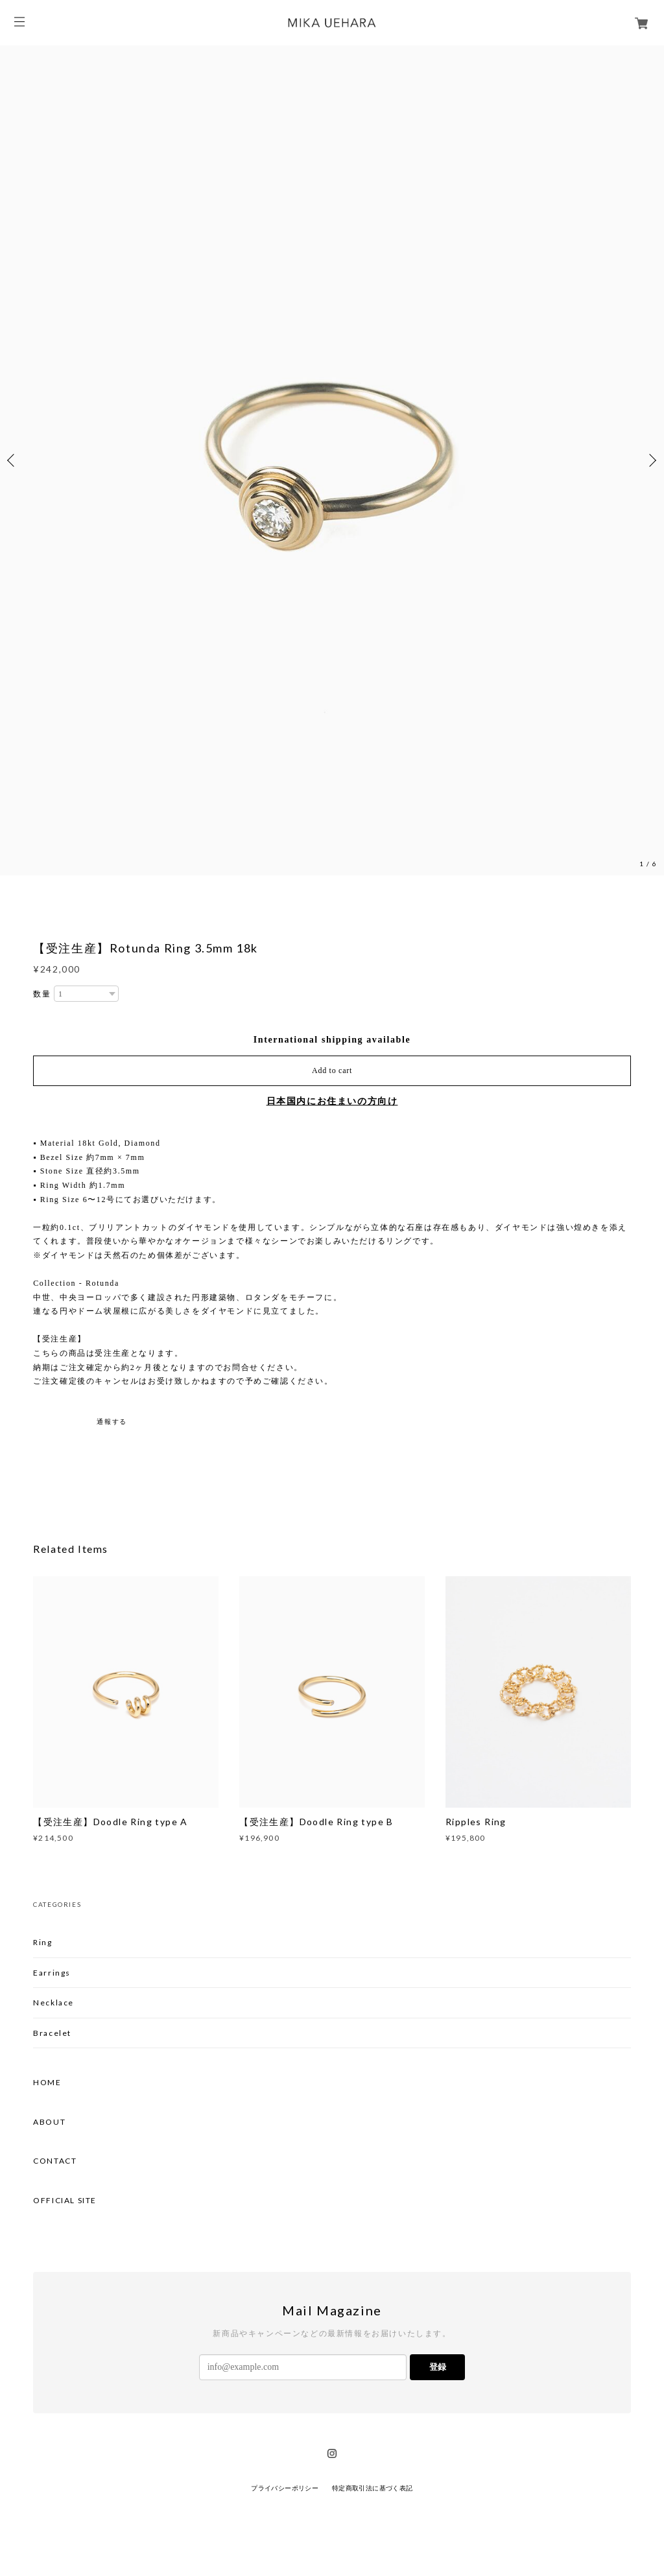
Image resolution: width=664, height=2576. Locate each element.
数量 (42, 993)
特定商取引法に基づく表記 (372, 2488)
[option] (332, 460)
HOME (47, 2082)
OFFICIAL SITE (65, 2200)
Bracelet (52, 2033)
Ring (42, 1942)
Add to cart (332, 1070)
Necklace (53, 2002)
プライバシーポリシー (284, 2488)
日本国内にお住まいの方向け (332, 1101)
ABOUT (49, 2122)
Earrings (52, 1973)
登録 (437, 2367)
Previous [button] (13, 460)
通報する (111, 1421)
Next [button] (651, 460)
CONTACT (55, 2161)
